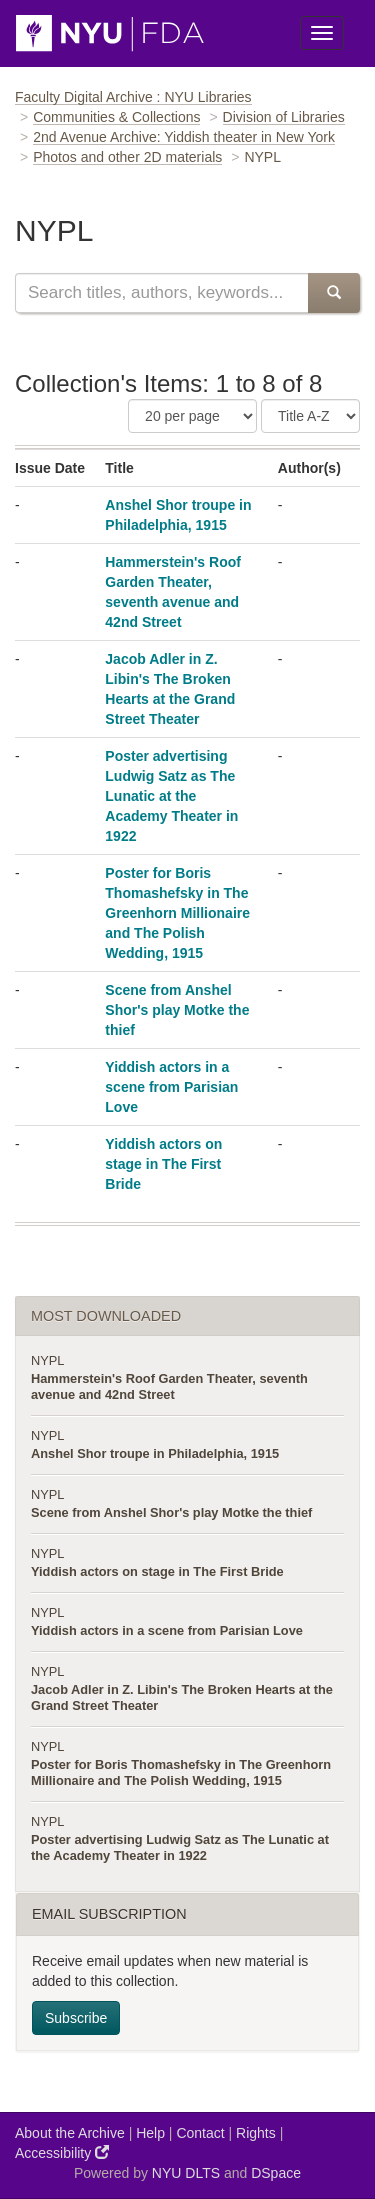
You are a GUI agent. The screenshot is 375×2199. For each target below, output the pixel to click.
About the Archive (70, 2133)
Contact (200, 2133)
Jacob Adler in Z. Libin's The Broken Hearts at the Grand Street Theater (182, 1697)
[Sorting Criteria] (310, 416)
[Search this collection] (161, 293)
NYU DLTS (186, 2173)
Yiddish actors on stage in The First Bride (163, 1164)
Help (150, 2133)
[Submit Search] (334, 293)
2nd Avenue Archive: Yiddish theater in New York (184, 137)
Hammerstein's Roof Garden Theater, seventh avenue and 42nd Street (169, 1386)
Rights (256, 2133)
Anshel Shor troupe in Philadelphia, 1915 (155, 1453)
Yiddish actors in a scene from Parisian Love (171, 1087)
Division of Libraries (284, 117)
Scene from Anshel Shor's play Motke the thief (177, 1010)
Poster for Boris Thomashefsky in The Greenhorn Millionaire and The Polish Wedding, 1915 (177, 913)
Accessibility (62, 2152)
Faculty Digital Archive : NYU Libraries (133, 97)
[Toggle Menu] (322, 33)
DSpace (276, 2173)
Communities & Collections (116, 117)
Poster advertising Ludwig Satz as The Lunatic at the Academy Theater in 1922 (171, 796)
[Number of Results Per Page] (192, 416)
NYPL (47, 1360)
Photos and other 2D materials (127, 157)
